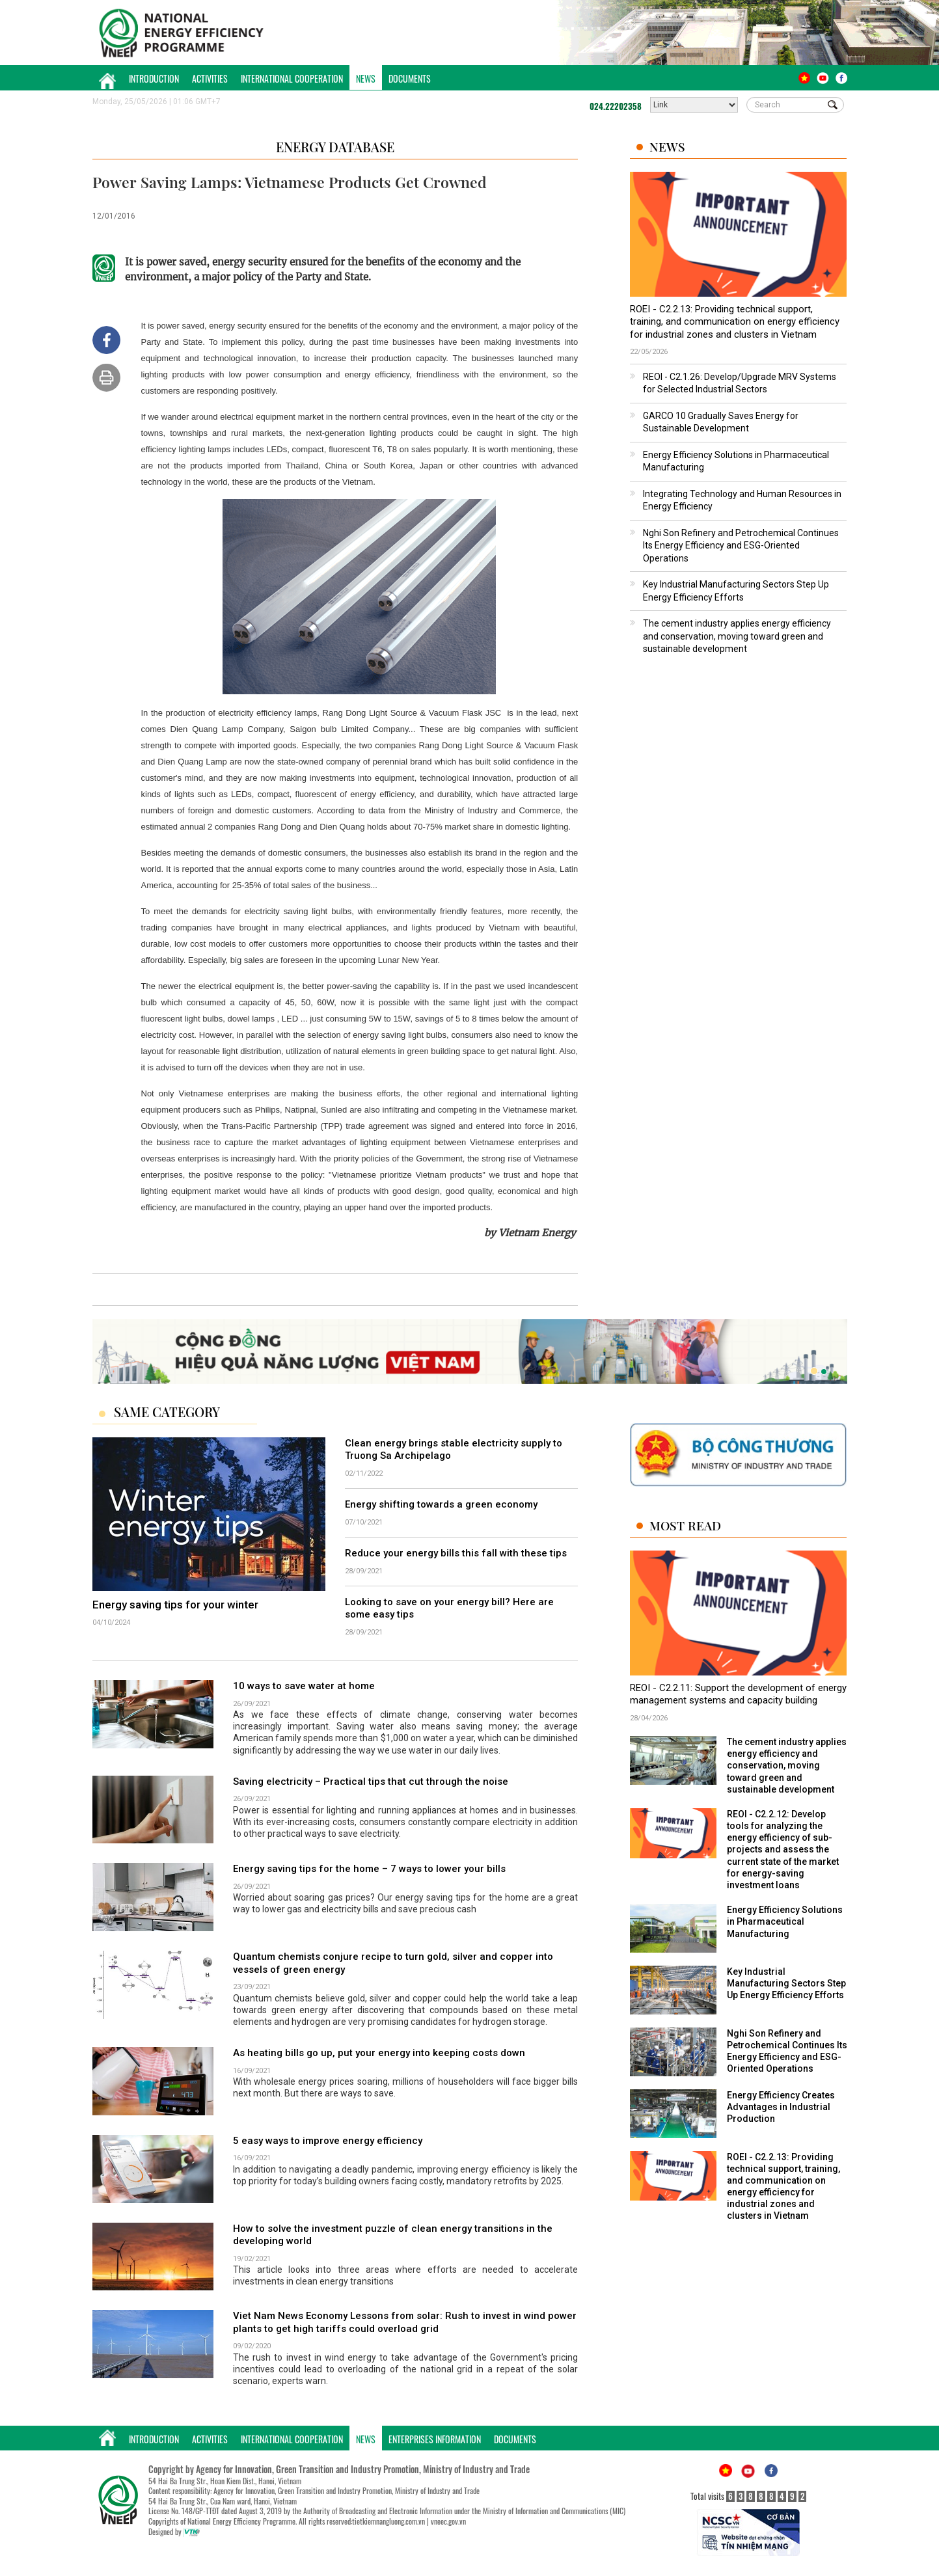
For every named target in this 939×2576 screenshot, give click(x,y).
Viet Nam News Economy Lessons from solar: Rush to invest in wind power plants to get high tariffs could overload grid (405, 2322)
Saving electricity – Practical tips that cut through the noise (370, 1781)
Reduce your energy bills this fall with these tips (456, 1553)
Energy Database (335, 147)
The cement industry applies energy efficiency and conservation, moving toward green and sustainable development (737, 636)
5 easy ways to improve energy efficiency (327, 2141)
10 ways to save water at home (304, 1686)
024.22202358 (616, 106)
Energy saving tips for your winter (175, 1604)
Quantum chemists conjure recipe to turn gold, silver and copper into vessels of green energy (393, 1963)
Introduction (154, 78)
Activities (210, 78)
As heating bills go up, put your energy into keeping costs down (379, 2053)
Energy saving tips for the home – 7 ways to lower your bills (369, 1869)
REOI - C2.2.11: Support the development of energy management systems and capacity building (738, 1694)
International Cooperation (292, 78)
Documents (409, 78)
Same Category (167, 1411)
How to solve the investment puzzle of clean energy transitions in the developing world (392, 2235)
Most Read (685, 1525)
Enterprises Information (434, 2439)
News (365, 78)
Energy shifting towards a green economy (441, 1504)
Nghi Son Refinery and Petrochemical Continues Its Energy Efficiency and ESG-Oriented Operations (741, 545)
